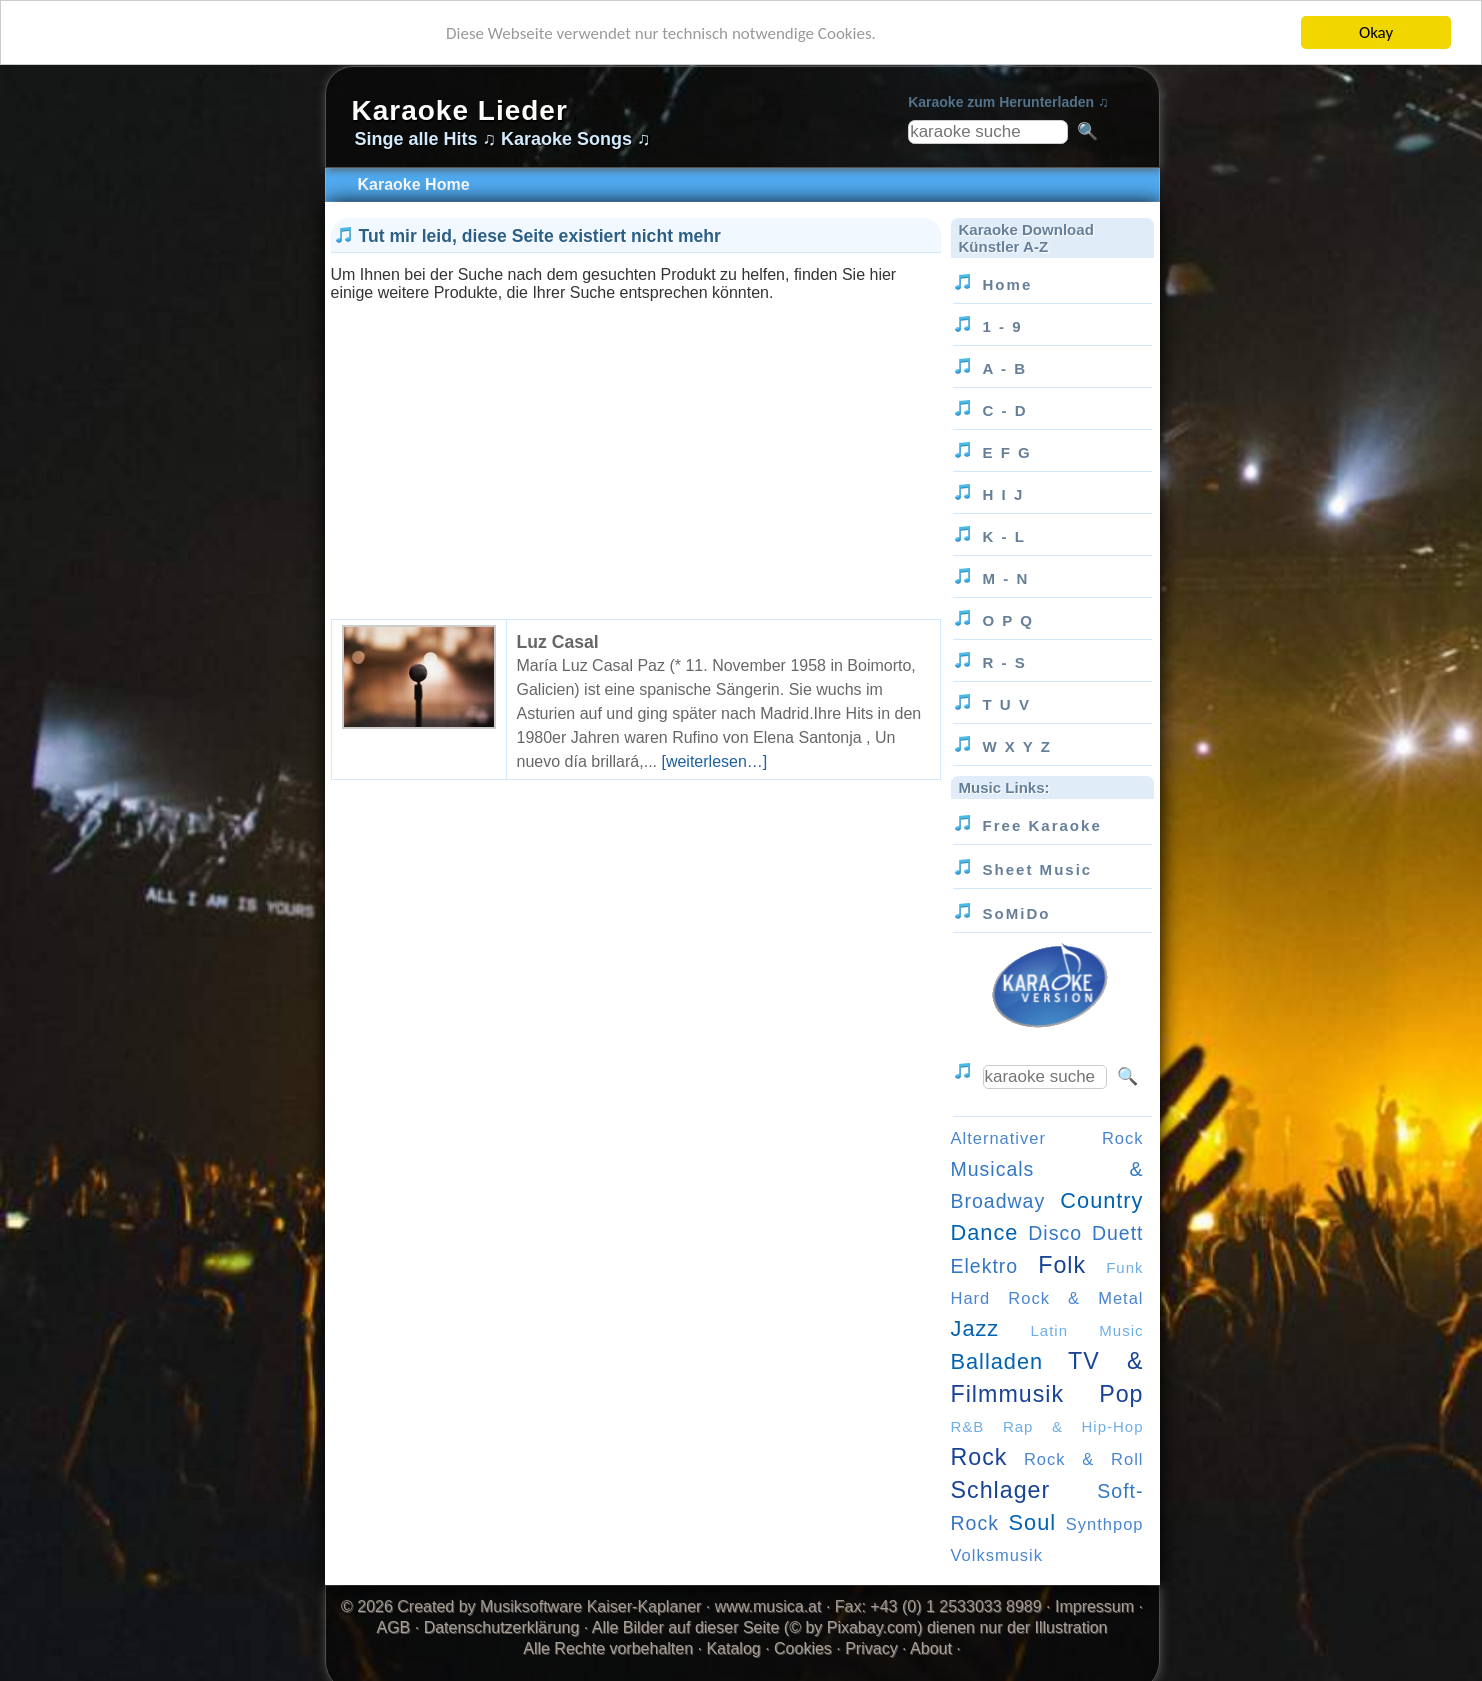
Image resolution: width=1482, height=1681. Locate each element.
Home (1008, 284)
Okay (1376, 32)
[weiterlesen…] (714, 761)
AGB (394, 1627)
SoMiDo (1017, 913)
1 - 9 (1003, 326)
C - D (1005, 410)
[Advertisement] (636, 442)
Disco (1055, 1233)
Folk (1062, 1265)
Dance (985, 1232)
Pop (1121, 1394)
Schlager (1001, 1490)
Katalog (733, 1648)
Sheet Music (1038, 869)
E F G (1007, 452)
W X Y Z (1017, 746)
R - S (1005, 662)
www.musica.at (768, 1606)
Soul (1033, 1522)
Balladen (997, 1361)
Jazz (975, 1328)
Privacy (871, 1648)
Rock (979, 1457)
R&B (968, 1426)
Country (1101, 1200)
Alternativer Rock (1047, 1138)
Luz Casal (558, 642)
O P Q (1009, 620)
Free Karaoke (1042, 825)
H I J (1004, 494)
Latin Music (1087, 1330)
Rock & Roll (1084, 1459)
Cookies (803, 1648)
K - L (1004, 536)
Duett (1118, 1233)
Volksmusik (997, 1555)
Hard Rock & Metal (1047, 1298)
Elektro (985, 1266)
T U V (1007, 704)
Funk (1124, 1267)
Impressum (1094, 1606)
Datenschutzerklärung (502, 1627)
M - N (1006, 578)
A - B (1005, 368)
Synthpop (1105, 1524)
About (931, 1648)
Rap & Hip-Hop (1073, 1426)
